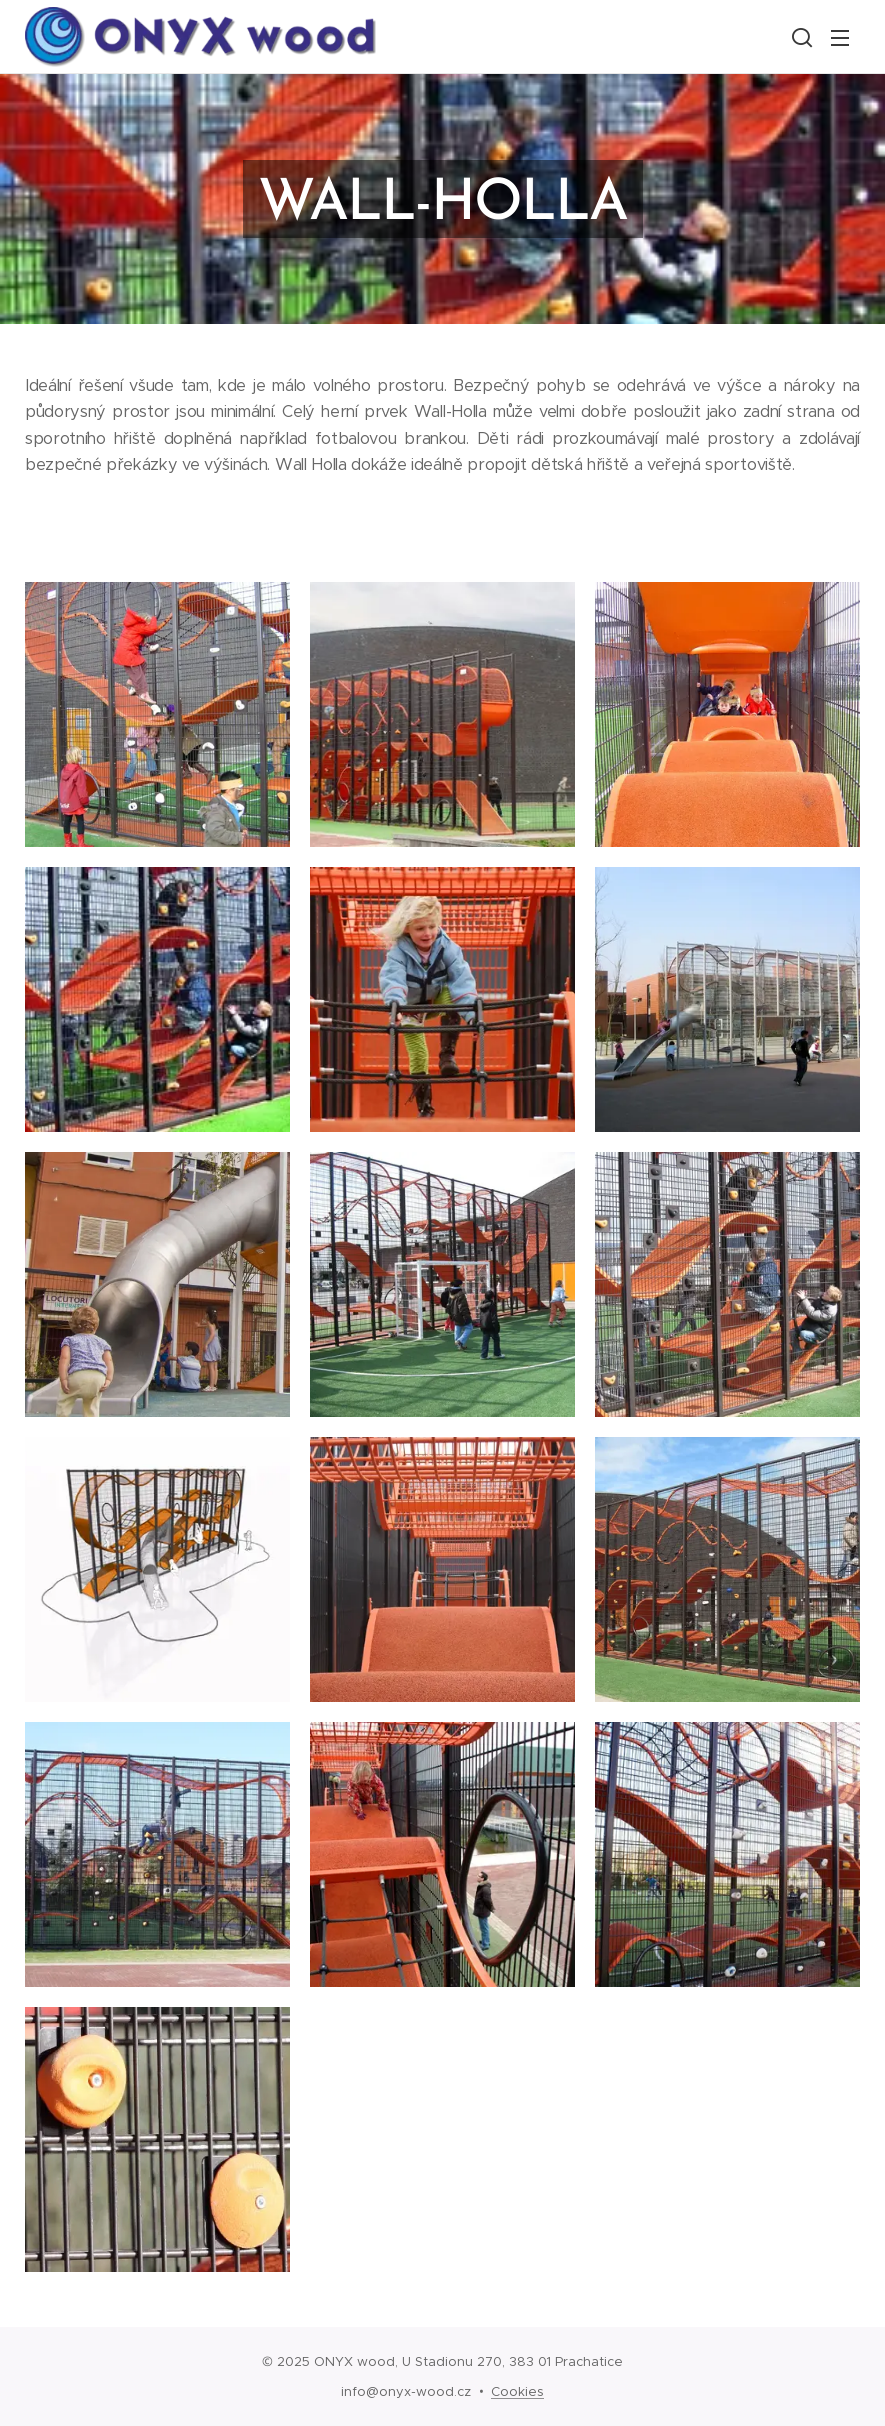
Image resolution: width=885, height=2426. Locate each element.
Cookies (517, 2391)
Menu (840, 38)
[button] (800, 37)
